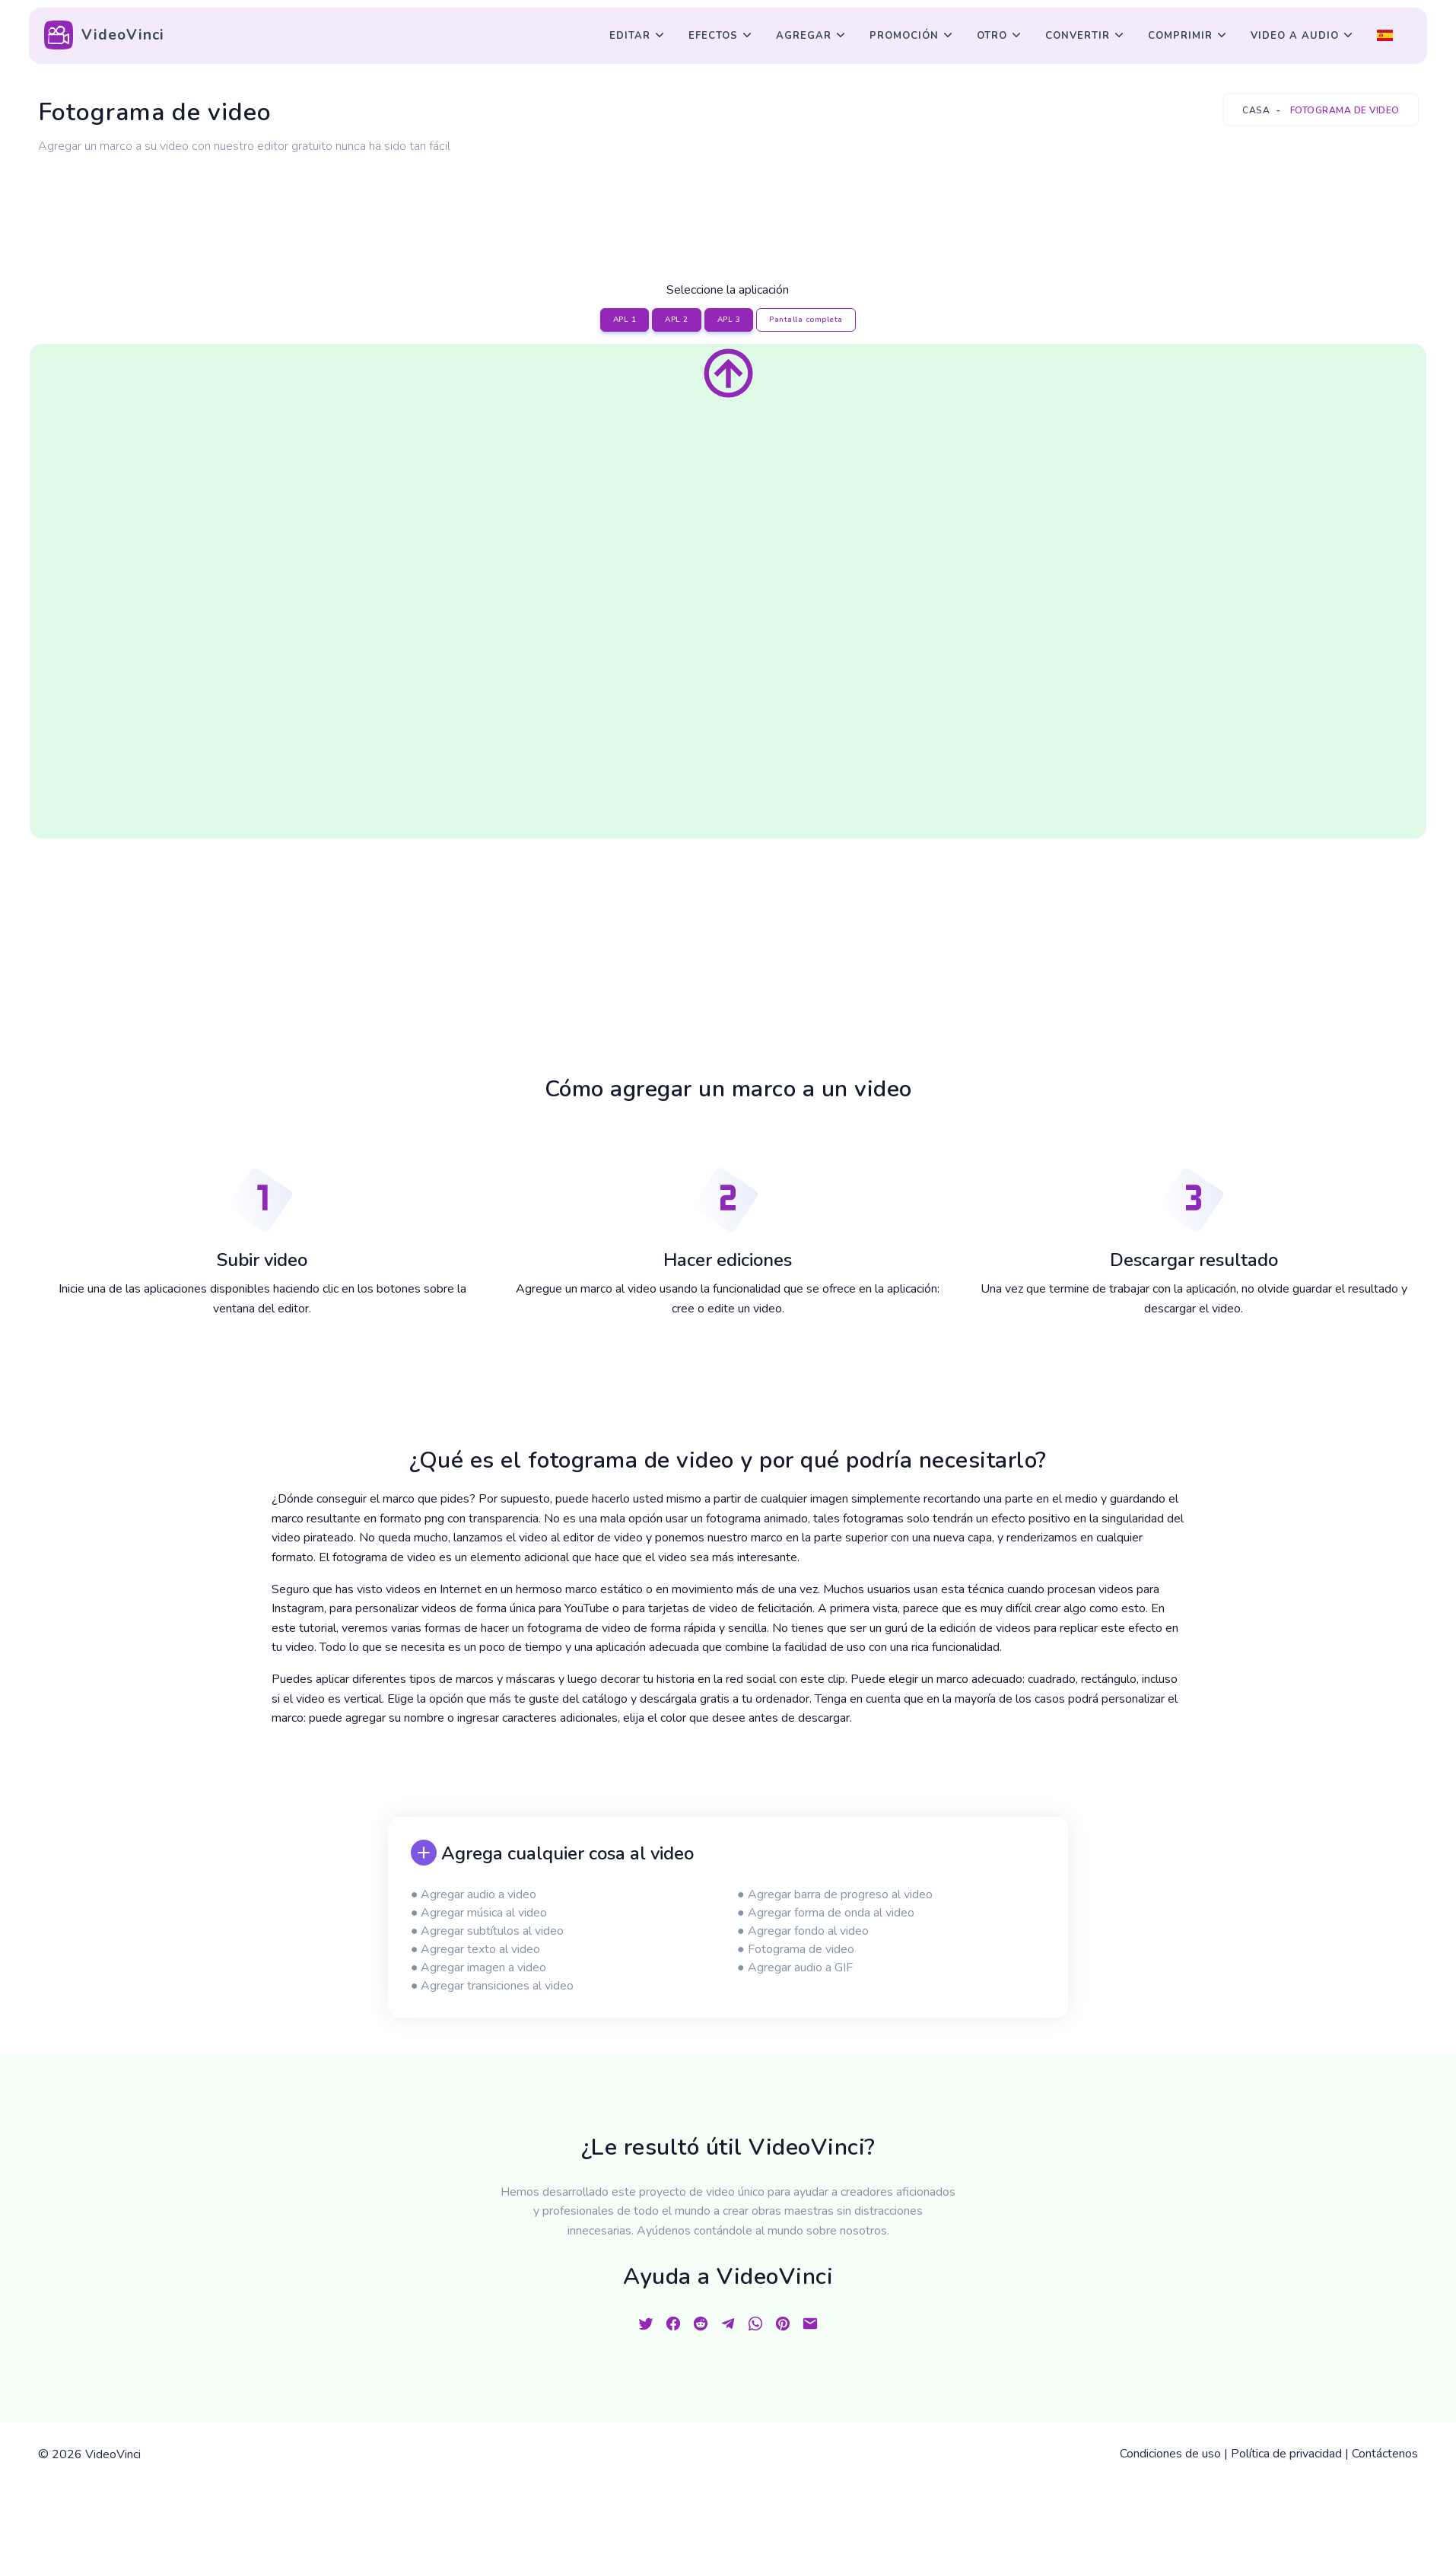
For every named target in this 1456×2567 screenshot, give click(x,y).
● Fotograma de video (795, 1949)
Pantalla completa (806, 319)
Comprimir (1180, 36)
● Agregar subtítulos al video (487, 1931)
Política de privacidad (1286, 2453)
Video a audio (1295, 36)
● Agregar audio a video (474, 1894)
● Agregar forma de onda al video (825, 1912)
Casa (1256, 110)
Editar (629, 36)
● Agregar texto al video (476, 1949)
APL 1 (625, 319)
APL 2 (676, 319)
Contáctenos (1385, 2453)
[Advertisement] (728, 200)
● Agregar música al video (479, 1912)
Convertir (1077, 36)
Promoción (904, 36)
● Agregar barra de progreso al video (835, 1894)
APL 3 (729, 319)
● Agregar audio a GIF (795, 1967)
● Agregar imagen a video (479, 1967)
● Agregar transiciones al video (492, 1985)
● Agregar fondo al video (803, 1931)
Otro (992, 36)
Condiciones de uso (1170, 2453)
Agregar (803, 36)
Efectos (713, 36)
